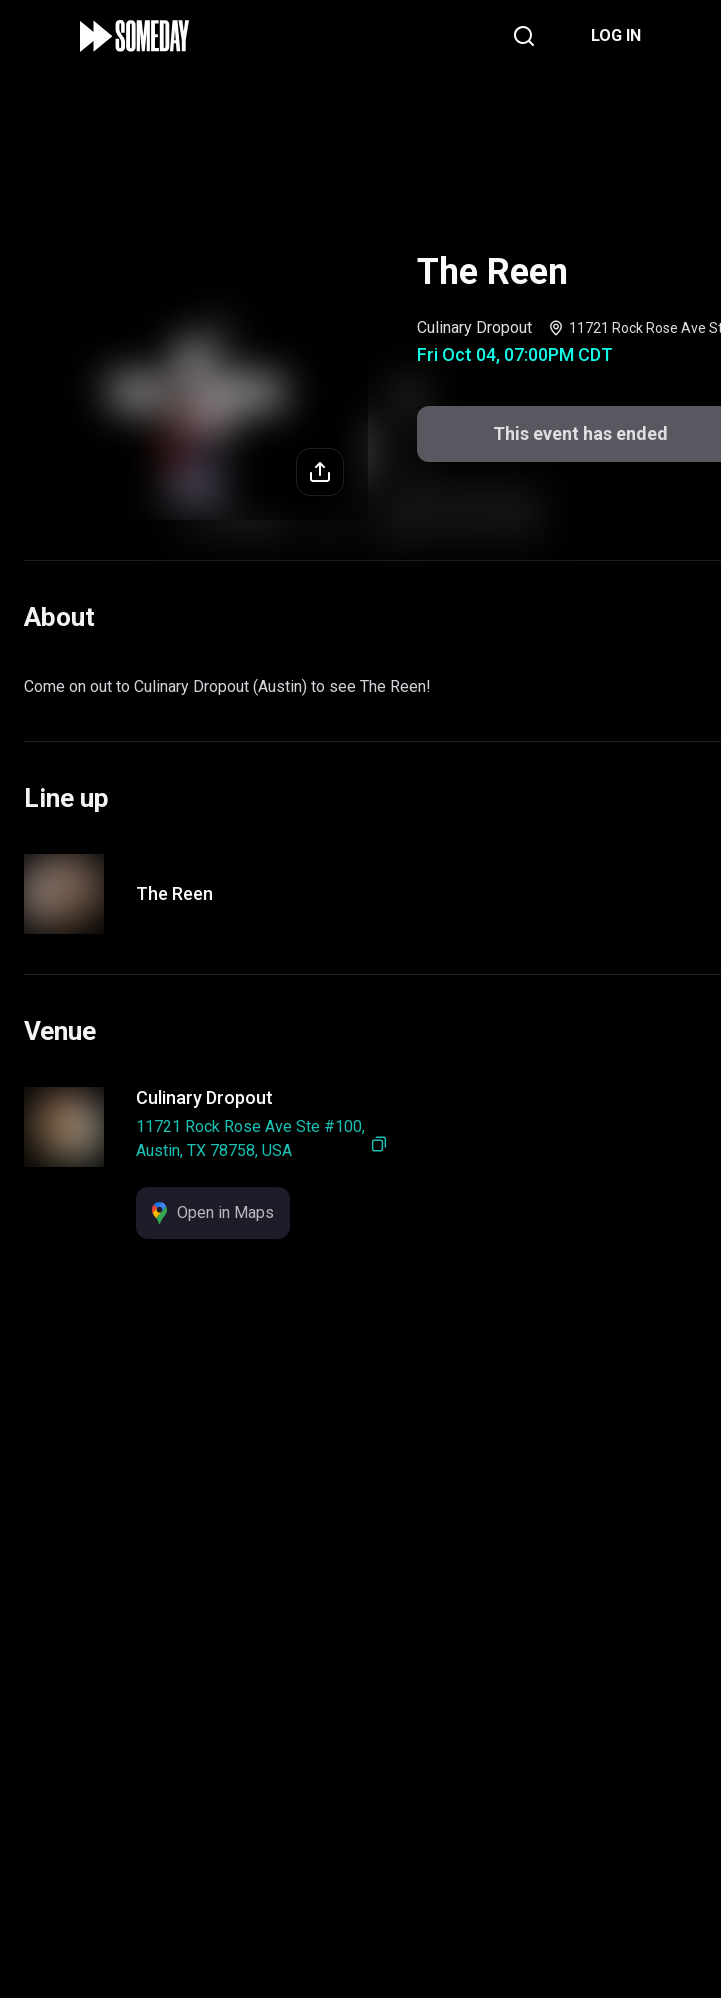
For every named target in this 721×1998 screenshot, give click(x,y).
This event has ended (360, 1949)
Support (442, 1849)
